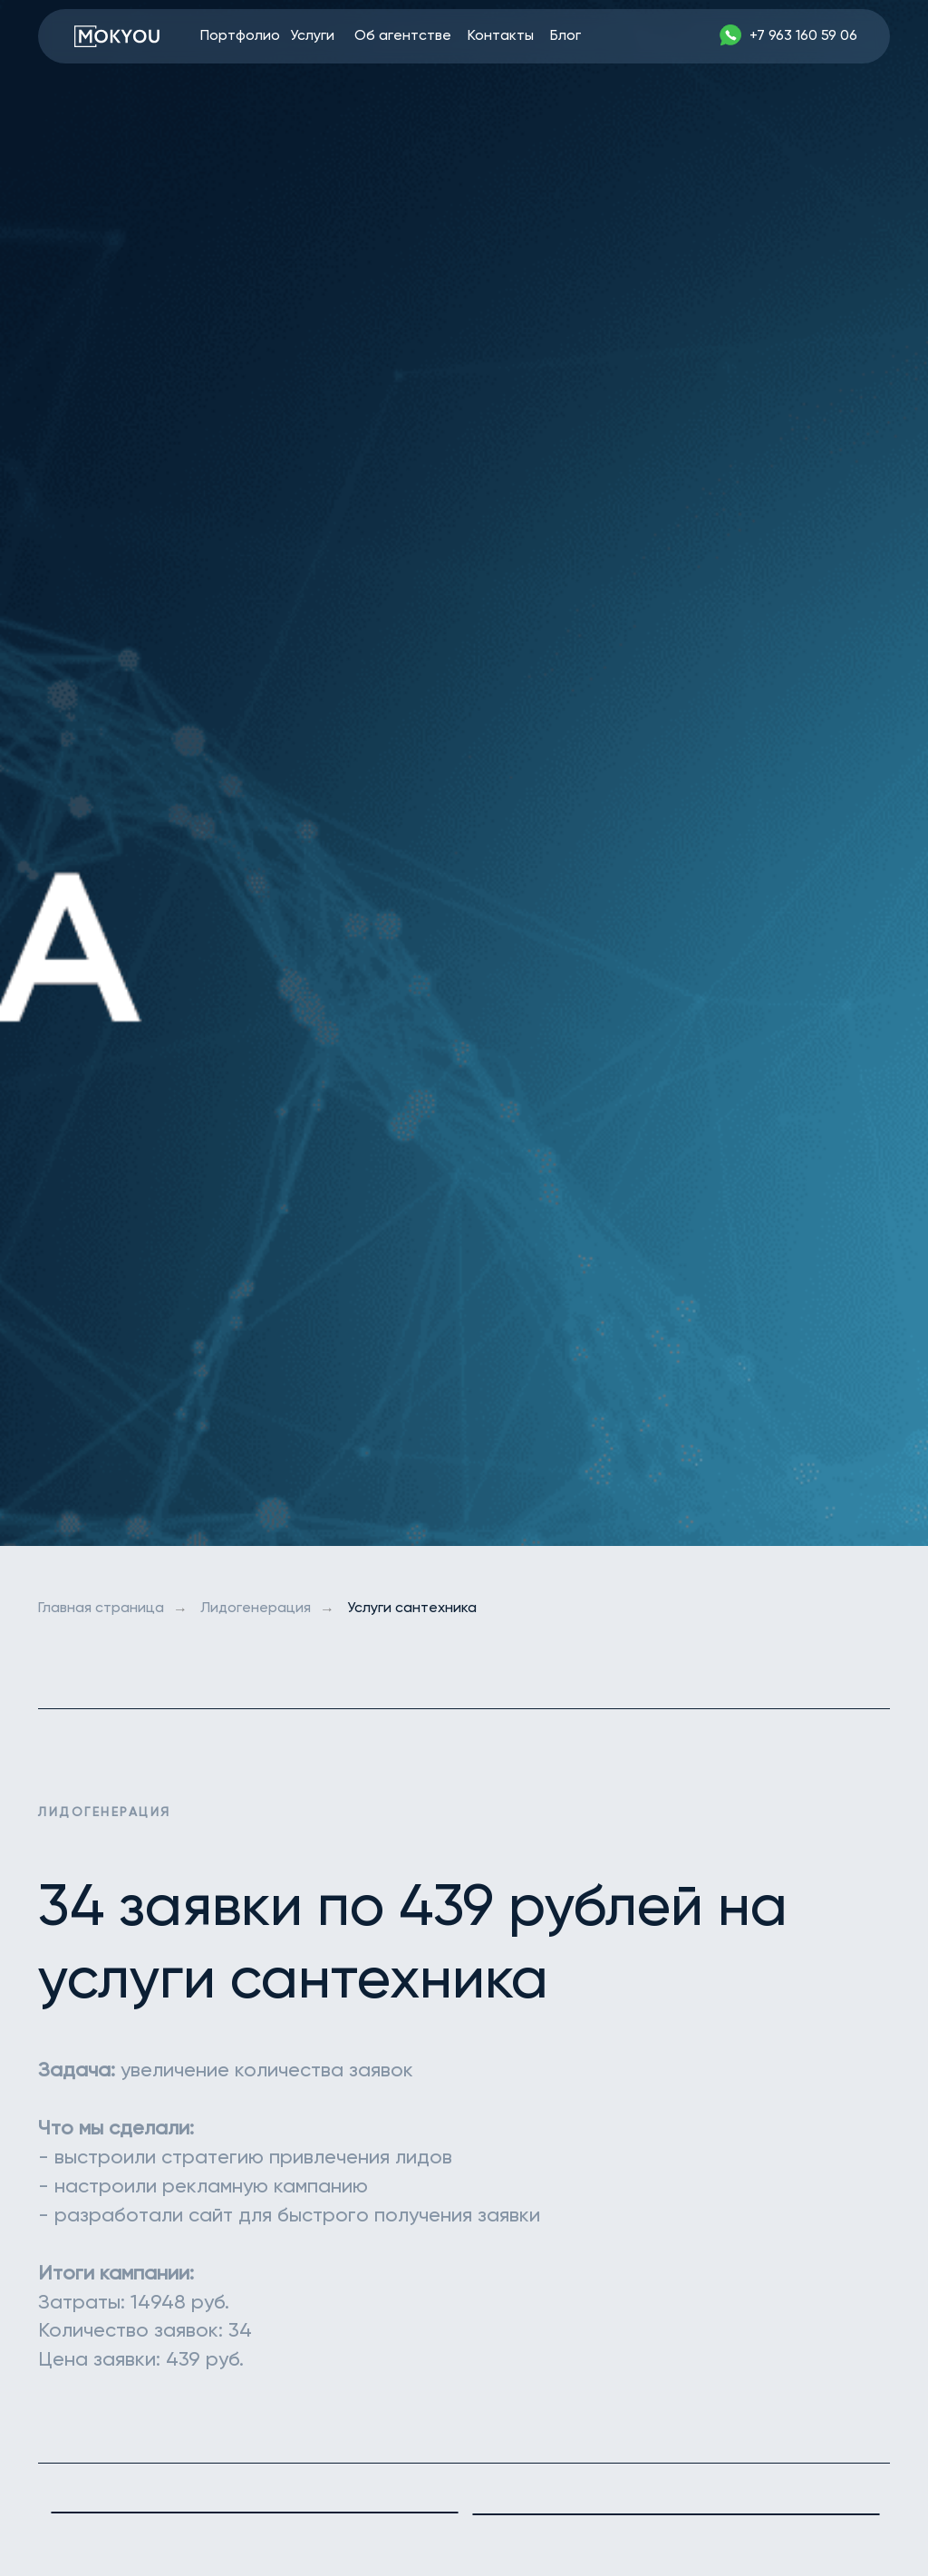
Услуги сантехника (412, 1608)
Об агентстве (402, 36)
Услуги (312, 36)
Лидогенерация (255, 1608)
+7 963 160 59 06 (803, 36)
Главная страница (101, 1608)
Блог (565, 36)
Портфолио (240, 36)
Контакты (501, 36)
